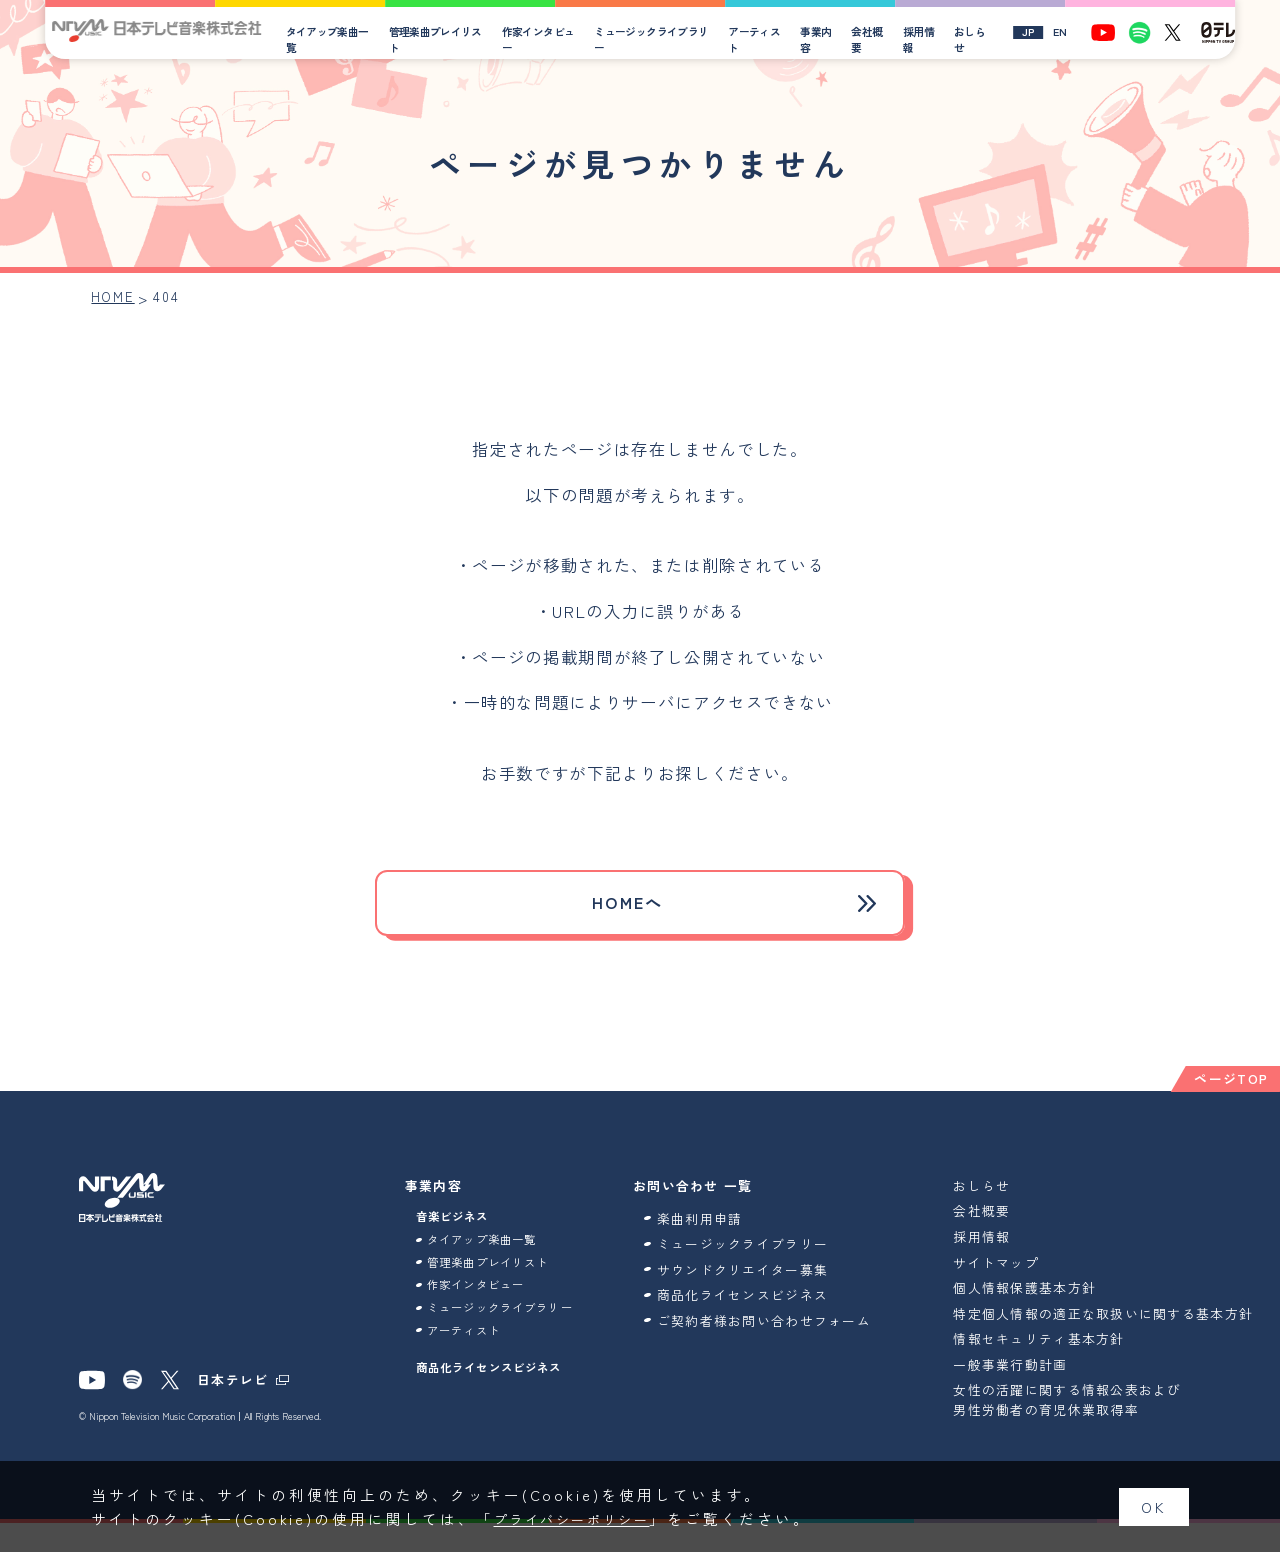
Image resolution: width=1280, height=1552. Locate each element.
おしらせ (976, 39)
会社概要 (875, 39)
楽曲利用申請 (727, 1228)
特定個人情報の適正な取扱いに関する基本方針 (1123, 1333)
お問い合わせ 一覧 (720, 1195)
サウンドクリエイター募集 (769, 1279)
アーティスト (766, 39)
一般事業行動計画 (1037, 1393)
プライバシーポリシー (583, 1518)
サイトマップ (1023, 1272)
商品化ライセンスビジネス (501, 1414)
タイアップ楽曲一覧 (348, 39)
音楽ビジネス (459, 1228)
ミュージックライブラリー (666, 39)
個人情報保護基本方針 (1051, 1297)
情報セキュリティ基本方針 (1065, 1367)
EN (1066, 32)
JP (1034, 32)
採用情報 (926, 39)
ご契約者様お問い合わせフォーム (784, 1340)
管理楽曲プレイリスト (454, 39)
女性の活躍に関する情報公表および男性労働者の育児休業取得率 (1094, 1429)
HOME (115, 297)
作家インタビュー (554, 39)
